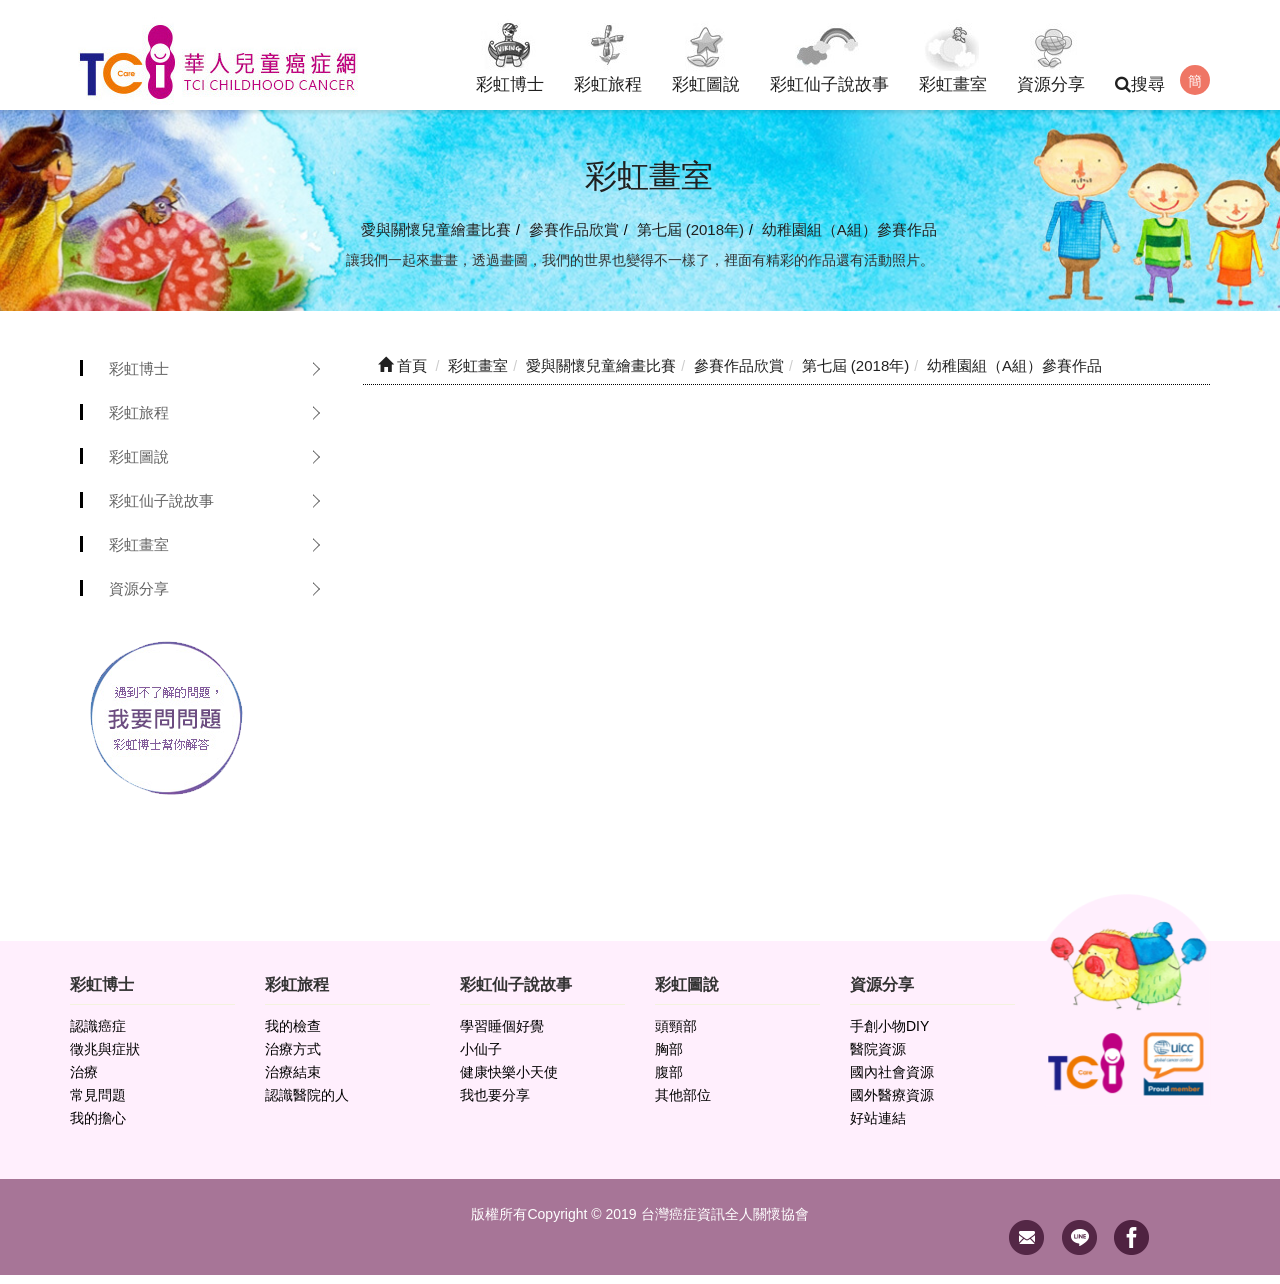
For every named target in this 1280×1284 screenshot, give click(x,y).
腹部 (669, 1081)
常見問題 (98, 1104)
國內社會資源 (892, 1081)
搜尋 (1140, 84)
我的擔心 (98, 1127)
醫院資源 (878, 1058)
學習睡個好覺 (502, 1035)
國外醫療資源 (892, 1104)
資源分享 (1051, 54)
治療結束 (293, 1081)
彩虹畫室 (953, 54)
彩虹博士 (510, 54)
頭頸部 (676, 1035)
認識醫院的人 (307, 1104)
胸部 (669, 1058)
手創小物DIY (889, 1035)
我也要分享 (495, 1104)
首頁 (402, 374)
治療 (84, 1081)
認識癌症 (98, 1035)
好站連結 (878, 1127)
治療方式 (293, 1058)
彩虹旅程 (608, 54)
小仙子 (481, 1058)
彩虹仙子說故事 (829, 54)
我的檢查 (293, 1035)
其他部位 (683, 1104)
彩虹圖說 (706, 54)
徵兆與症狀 (105, 1058)
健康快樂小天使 (509, 1081)
